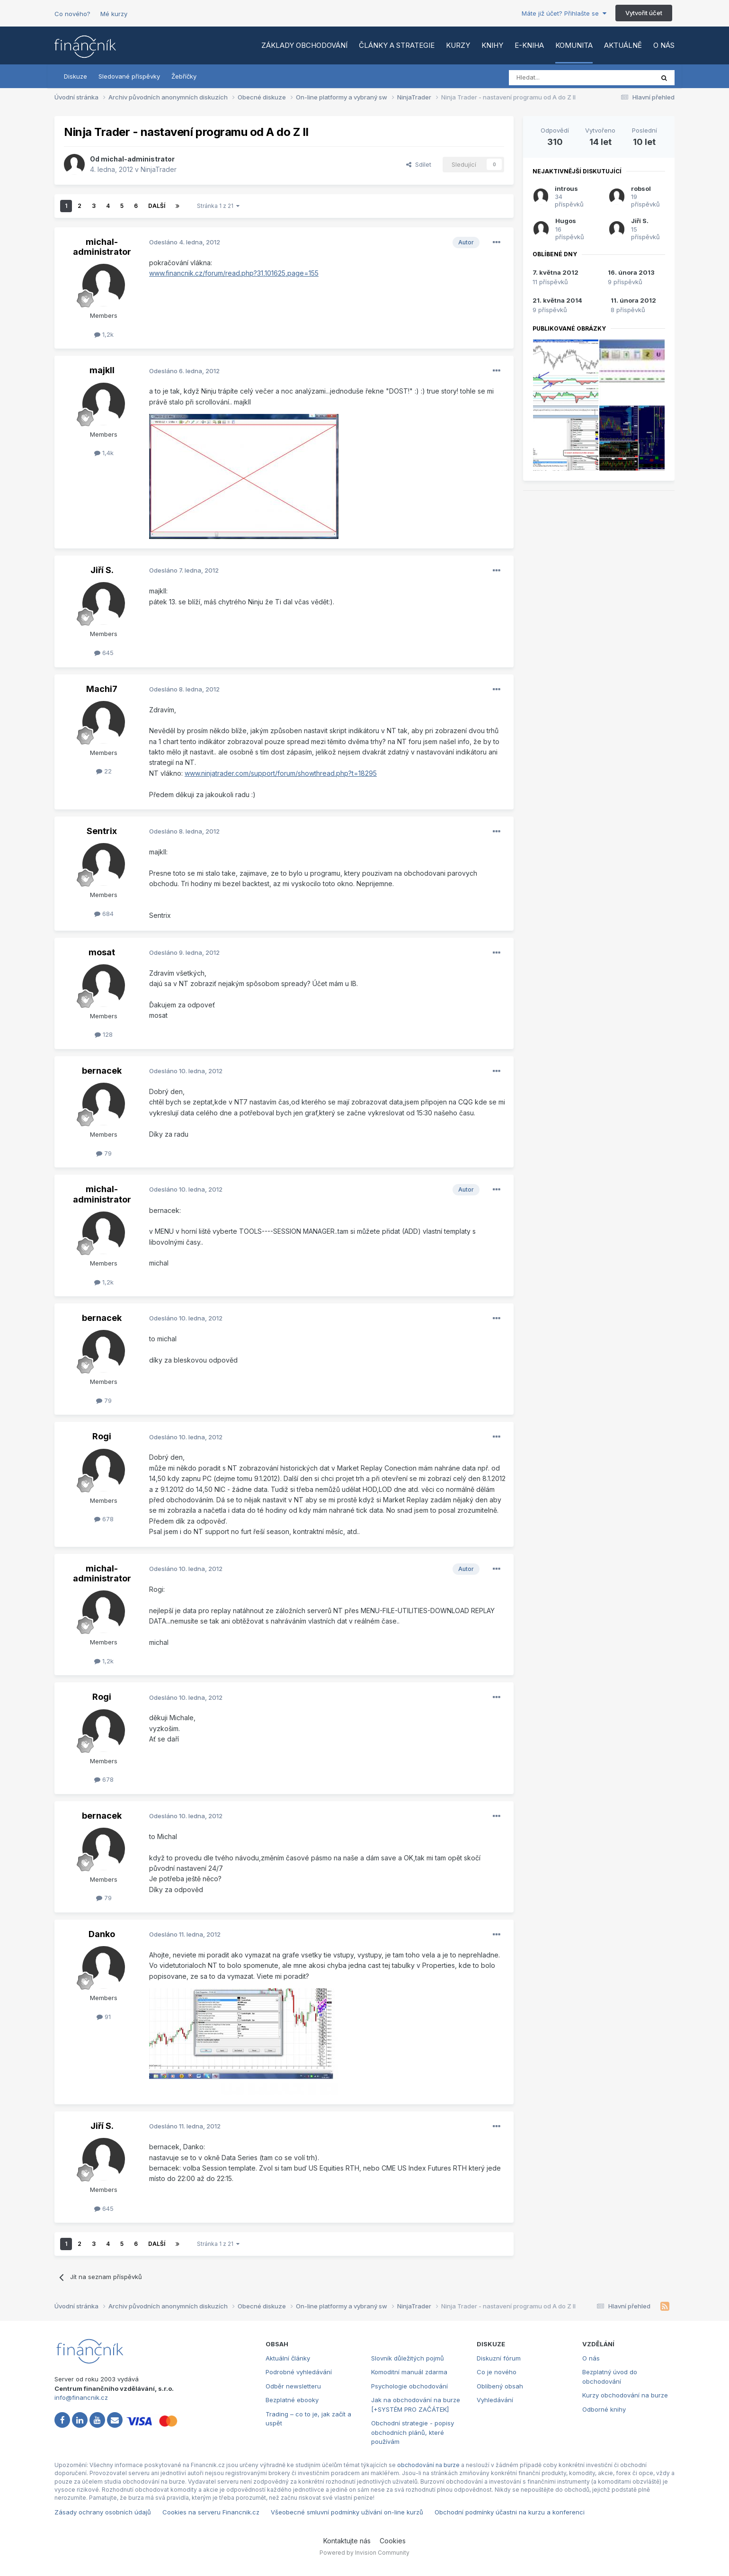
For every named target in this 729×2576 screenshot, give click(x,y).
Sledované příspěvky (129, 76)
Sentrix (102, 831)
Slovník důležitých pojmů (407, 2358)
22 (104, 771)
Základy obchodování (304, 45)
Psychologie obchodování (409, 2386)
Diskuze (75, 76)
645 (104, 652)
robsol (641, 188)
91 (104, 2016)
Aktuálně (623, 45)
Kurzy (458, 45)
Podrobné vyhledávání (299, 2372)
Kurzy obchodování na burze (625, 2395)
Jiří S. (102, 570)
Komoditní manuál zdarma (409, 2372)
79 (104, 1153)
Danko (102, 1934)
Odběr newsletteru (293, 2386)
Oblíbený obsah (500, 2386)
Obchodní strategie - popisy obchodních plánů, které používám (412, 2432)
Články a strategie (397, 45)
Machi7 (101, 689)
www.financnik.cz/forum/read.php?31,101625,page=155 (234, 273)
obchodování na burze (428, 2464)
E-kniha (529, 45)
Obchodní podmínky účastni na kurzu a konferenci (510, 2512)
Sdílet (418, 164)
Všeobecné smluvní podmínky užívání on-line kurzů (347, 2512)
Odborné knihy (604, 2409)
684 (104, 913)
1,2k (104, 334)
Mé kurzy (113, 14)
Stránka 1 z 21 (218, 205)
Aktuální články (288, 2358)
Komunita (574, 45)
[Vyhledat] (555, 77)
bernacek (102, 1071)
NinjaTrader (159, 169)
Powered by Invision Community (364, 2552)
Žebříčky (183, 76)
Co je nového (496, 2372)
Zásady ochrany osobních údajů (102, 2512)
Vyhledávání (495, 2400)
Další (156, 205)
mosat (102, 952)
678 (104, 1519)
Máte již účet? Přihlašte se (564, 13)
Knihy (492, 45)
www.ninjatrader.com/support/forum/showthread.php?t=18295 (281, 773)
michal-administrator (138, 159)
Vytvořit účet (643, 13)
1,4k (104, 453)
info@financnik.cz (81, 2397)
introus (566, 188)
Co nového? (72, 14)
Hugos (565, 220)
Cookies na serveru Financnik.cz (210, 2512)
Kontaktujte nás (347, 2541)
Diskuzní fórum (499, 2358)
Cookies (393, 2541)
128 (104, 1034)
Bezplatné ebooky (292, 2400)
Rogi (101, 1436)
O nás (664, 45)
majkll (102, 370)
